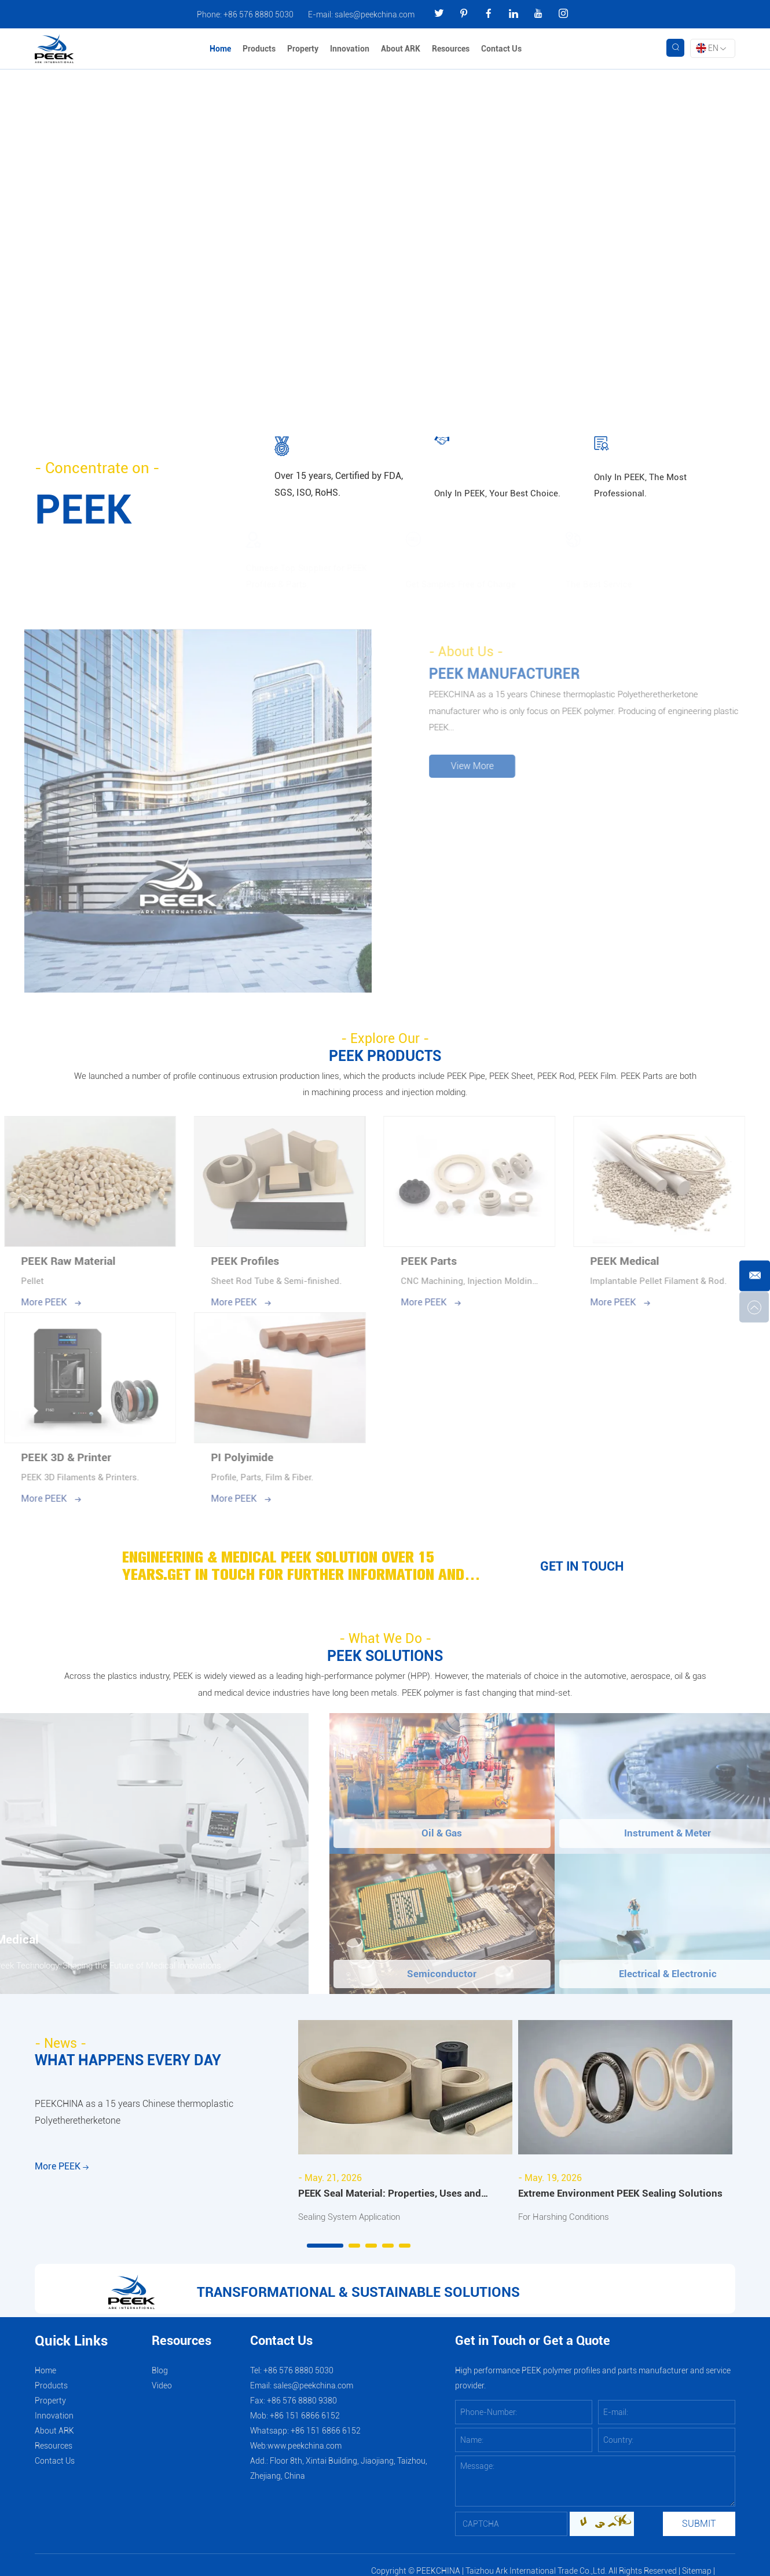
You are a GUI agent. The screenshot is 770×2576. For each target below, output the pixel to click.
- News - (62, 2049)
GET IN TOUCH (582, 1570)
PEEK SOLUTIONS (385, 1659)
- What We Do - (385, 1642)
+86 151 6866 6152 (326, 2437)
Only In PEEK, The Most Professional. (642, 484)
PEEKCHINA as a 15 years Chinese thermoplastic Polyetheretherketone (134, 2121)
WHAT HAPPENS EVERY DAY (131, 2066)
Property (304, 49)
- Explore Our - (385, 1038)
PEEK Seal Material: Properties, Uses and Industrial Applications (392, 2200)
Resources (452, 49)
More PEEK (62, 2180)
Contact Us (502, 49)
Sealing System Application (354, 2222)
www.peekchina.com (304, 2452)
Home (221, 49)
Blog (160, 2376)
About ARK (401, 49)
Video (162, 2391)
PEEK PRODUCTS (385, 1055)
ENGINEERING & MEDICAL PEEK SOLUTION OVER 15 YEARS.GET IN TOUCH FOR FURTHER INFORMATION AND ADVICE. (303, 1570)
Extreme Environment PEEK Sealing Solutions (622, 2199)
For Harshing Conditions (567, 2222)
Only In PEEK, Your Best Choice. (498, 492)
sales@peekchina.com (375, 14)
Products (260, 49)
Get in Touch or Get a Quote (532, 2347)
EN (711, 48)
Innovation (351, 49)
